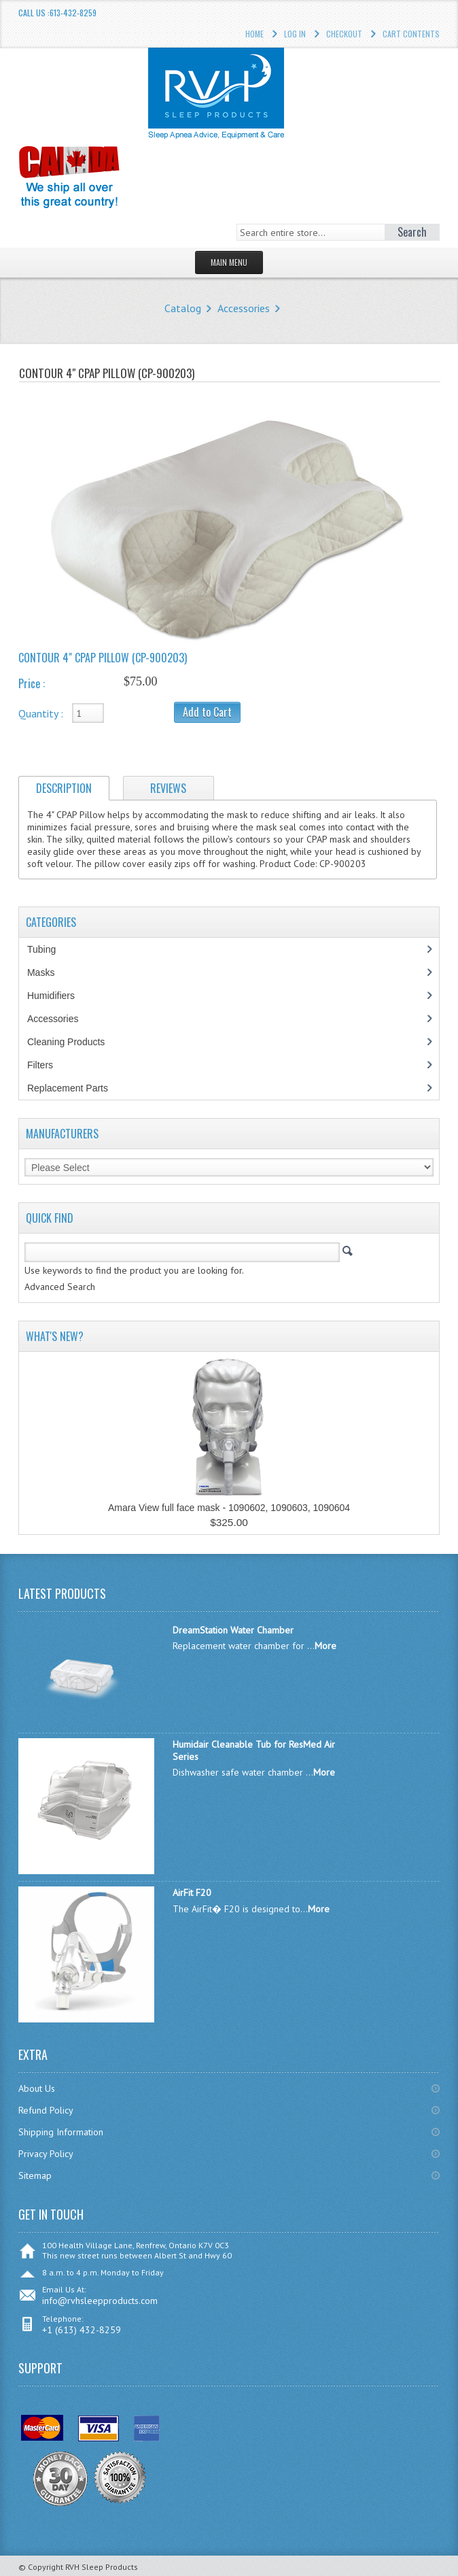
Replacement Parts (74, 1088)
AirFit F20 (192, 1892)
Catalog (182, 308)
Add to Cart (207, 712)
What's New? (55, 1336)
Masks (48, 972)
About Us (36, 2088)
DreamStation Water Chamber (233, 1630)
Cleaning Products (73, 1041)
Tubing (48, 949)
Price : (31, 683)
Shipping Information (60, 2132)
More (325, 1646)
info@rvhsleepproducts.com (100, 2300)
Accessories (243, 308)
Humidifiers (58, 995)
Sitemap (35, 2175)
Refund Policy (45, 2110)
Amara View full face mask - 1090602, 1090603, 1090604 (229, 1507)
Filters (40, 1065)
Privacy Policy (45, 2154)
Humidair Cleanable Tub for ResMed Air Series (254, 1750)
